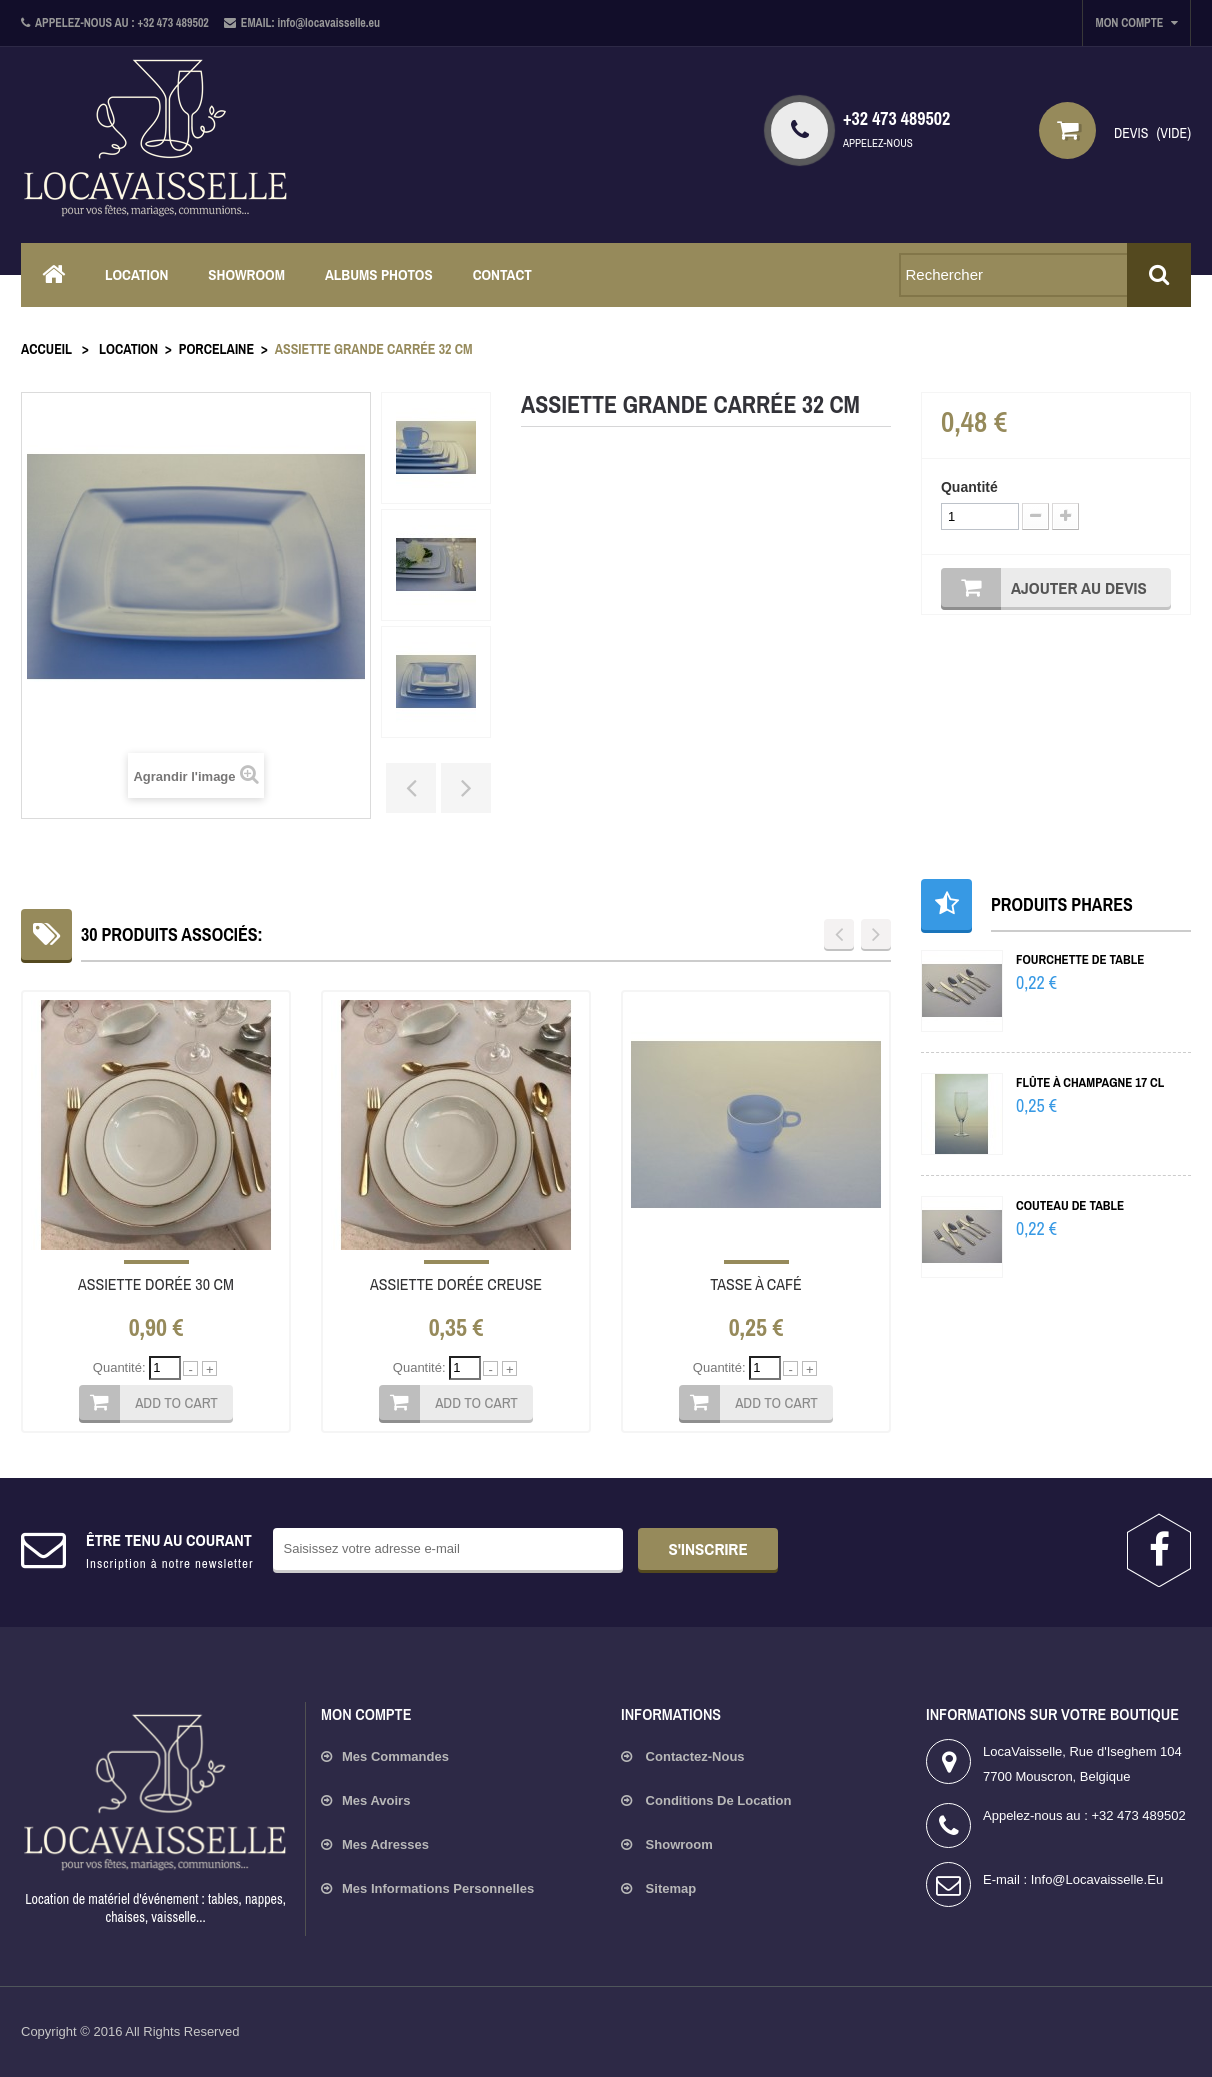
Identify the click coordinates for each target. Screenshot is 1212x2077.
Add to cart (176, 1402)
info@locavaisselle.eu (1097, 1879)
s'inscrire (707, 1548)
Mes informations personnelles (438, 1888)
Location (128, 349)
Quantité (969, 487)
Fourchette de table (1080, 959)
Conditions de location (717, 1800)
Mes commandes (395, 1756)
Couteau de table (1070, 1205)
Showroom (677, 1844)
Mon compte (366, 1714)
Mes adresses (385, 1844)
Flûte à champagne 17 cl (1090, 1082)
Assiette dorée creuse (456, 1284)
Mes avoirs (376, 1800)
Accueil (46, 349)
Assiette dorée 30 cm (156, 1284)
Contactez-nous (693, 1756)
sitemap (669, 1888)
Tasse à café (756, 1284)
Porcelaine (216, 349)
